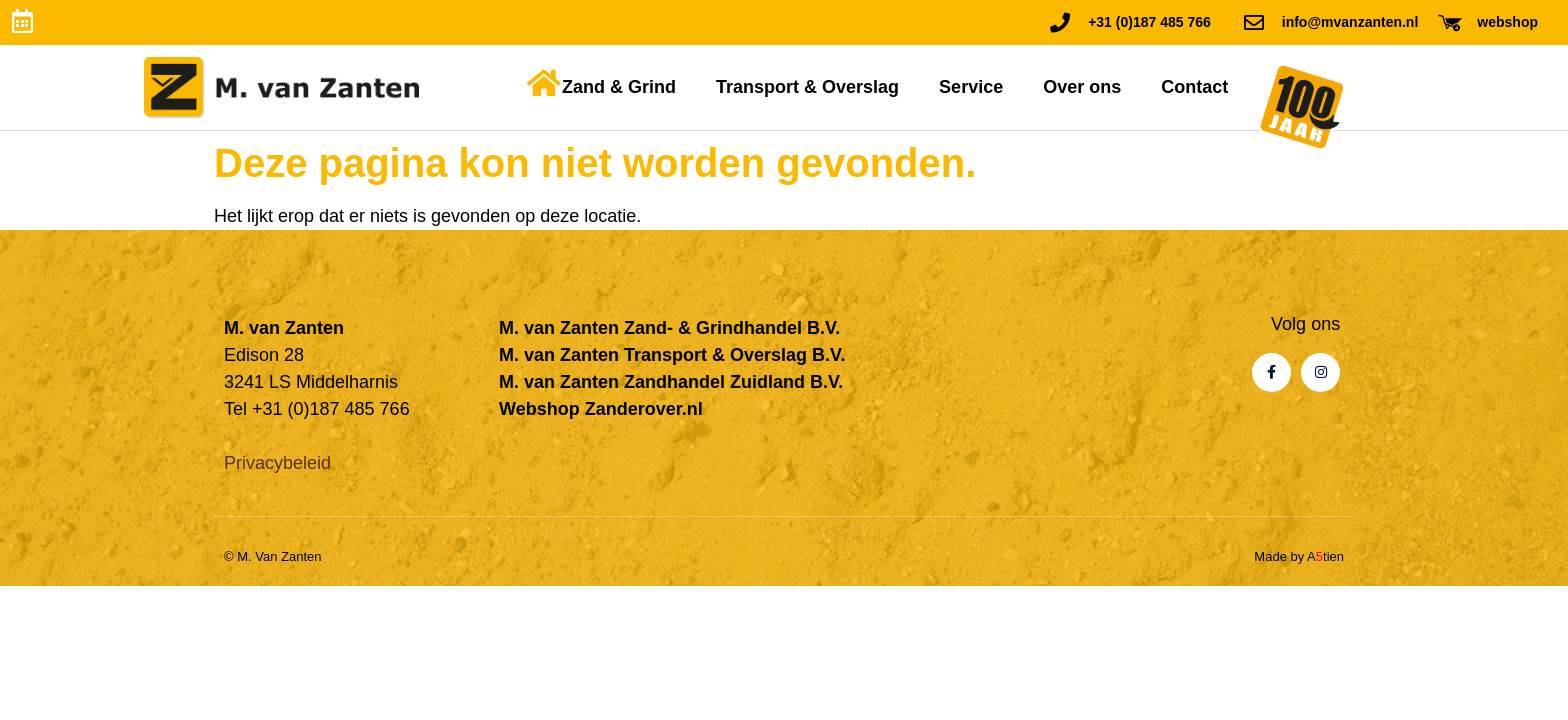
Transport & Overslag (807, 87)
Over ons (1082, 87)
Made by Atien (1299, 556)
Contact (1194, 87)
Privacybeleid (277, 463)
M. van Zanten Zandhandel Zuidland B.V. (671, 382)
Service (971, 87)
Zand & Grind (619, 87)
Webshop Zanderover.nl (601, 409)
